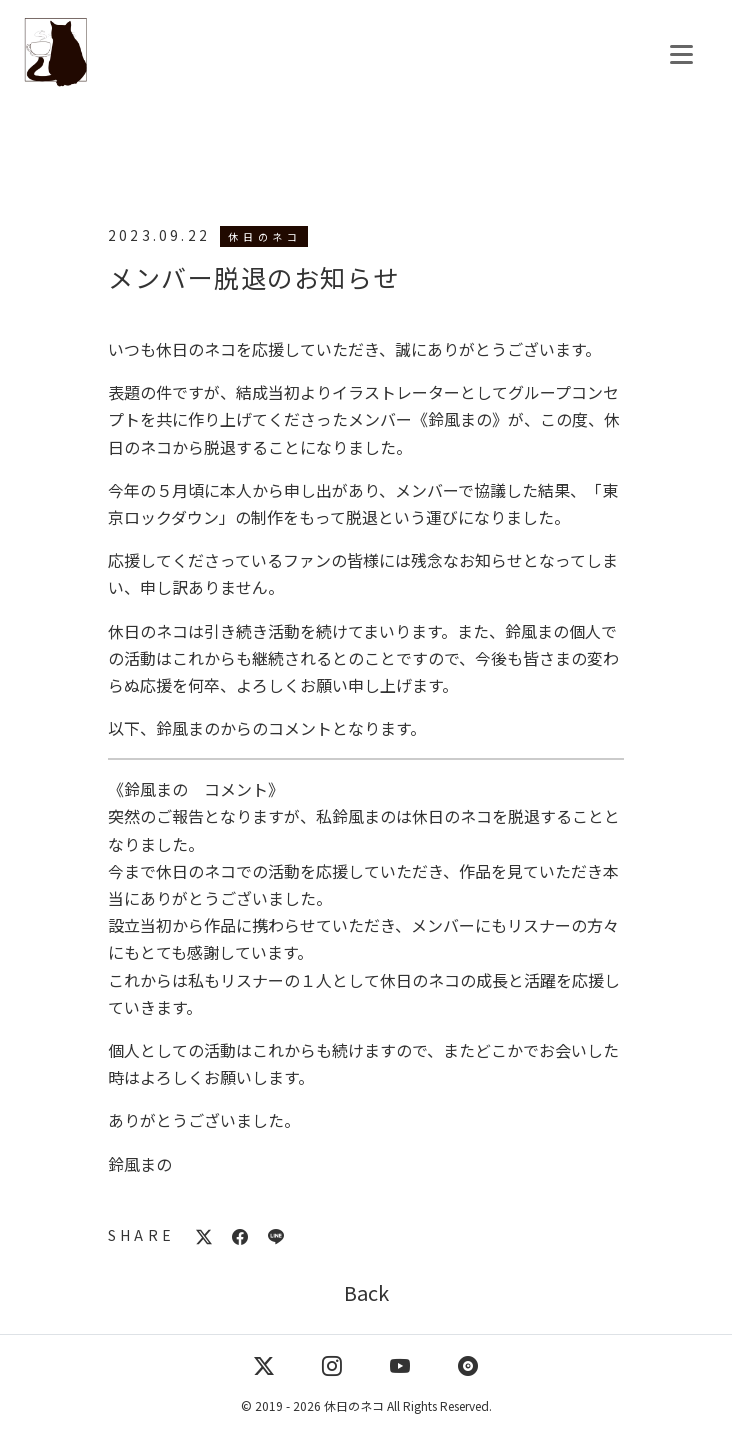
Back (366, 1292)
